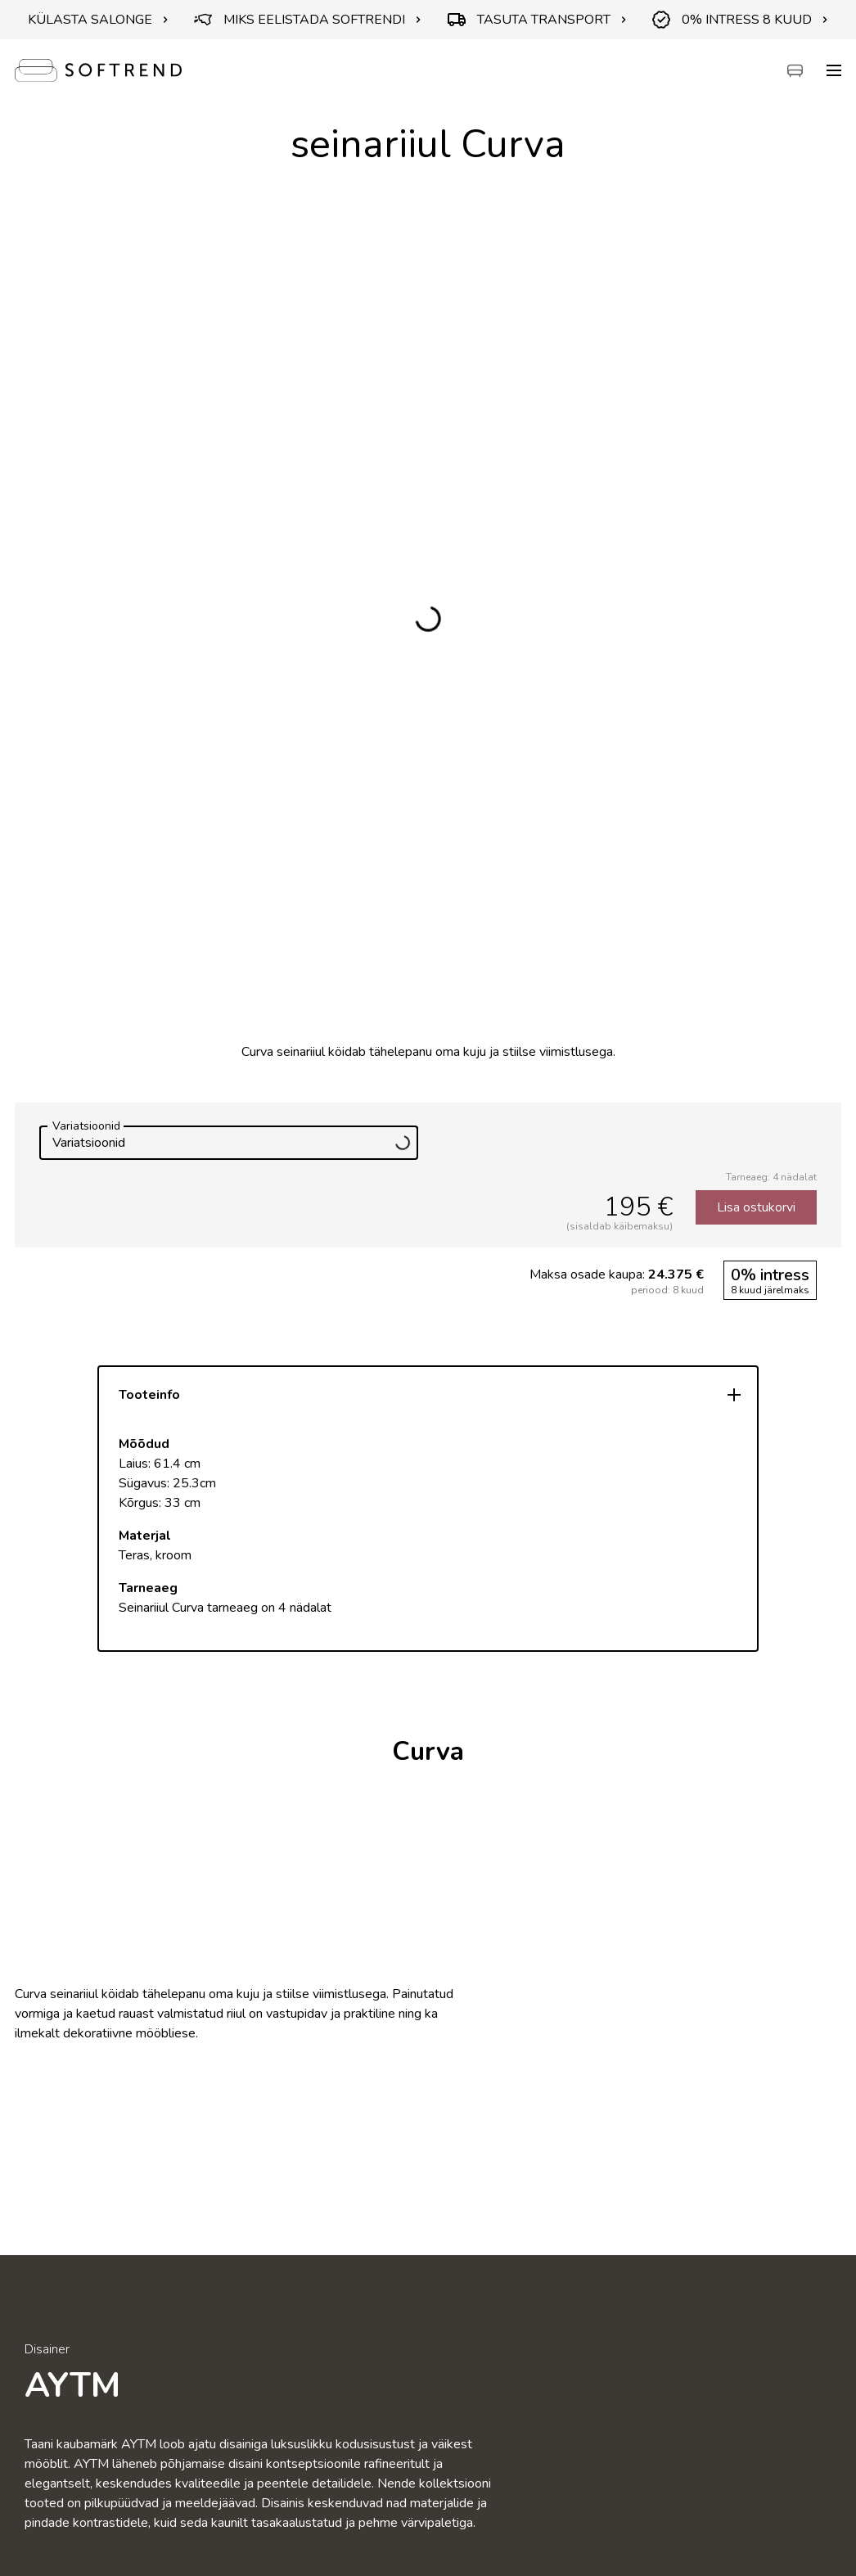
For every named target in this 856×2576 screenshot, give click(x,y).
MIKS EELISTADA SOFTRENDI (307, 20)
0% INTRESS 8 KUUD (740, 20)
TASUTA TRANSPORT (537, 20)
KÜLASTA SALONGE (98, 20)
